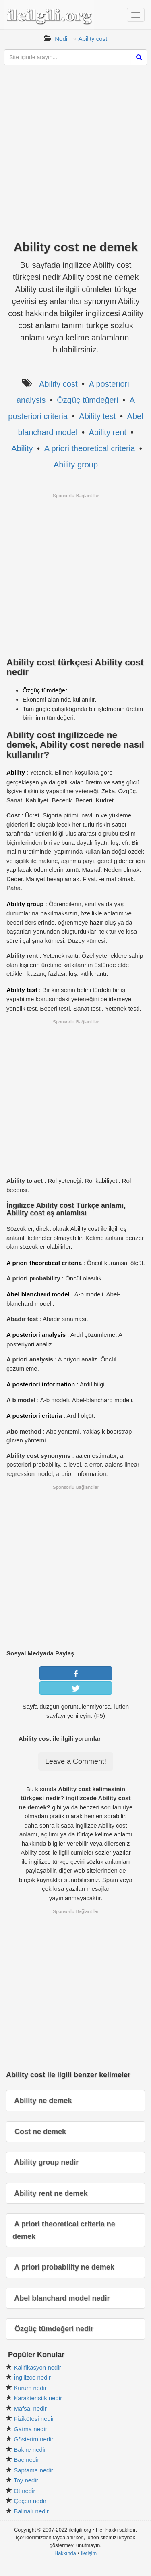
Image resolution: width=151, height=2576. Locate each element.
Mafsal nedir (30, 2408)
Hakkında (65, 2553)
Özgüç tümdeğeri (87, 400)
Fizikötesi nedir (34, 2418)
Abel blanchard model (38, 1294)
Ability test (97, 416)
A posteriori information (40, 1384)
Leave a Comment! (75, 1761)
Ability (22, 448)
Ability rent (107, 432)
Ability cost (93, 38)
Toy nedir (26, 2480)
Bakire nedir (30, 2449)
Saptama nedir (33, 2470)
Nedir (62, 38)
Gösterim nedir (33, 2439)
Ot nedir (24, 2490)
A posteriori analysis (36, 1334)
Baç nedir (26, 2459)
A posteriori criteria (34, 1415)
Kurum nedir (30, 2387)
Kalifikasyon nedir (37, 2367)
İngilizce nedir (32, 2377)
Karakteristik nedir (38, 2398)
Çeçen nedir (30, 2500)
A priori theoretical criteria (89, 448)
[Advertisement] (75, 156)
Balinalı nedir (31, 2511)
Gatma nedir (30, 2429)
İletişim (89, 2553)
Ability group (76, 464)
